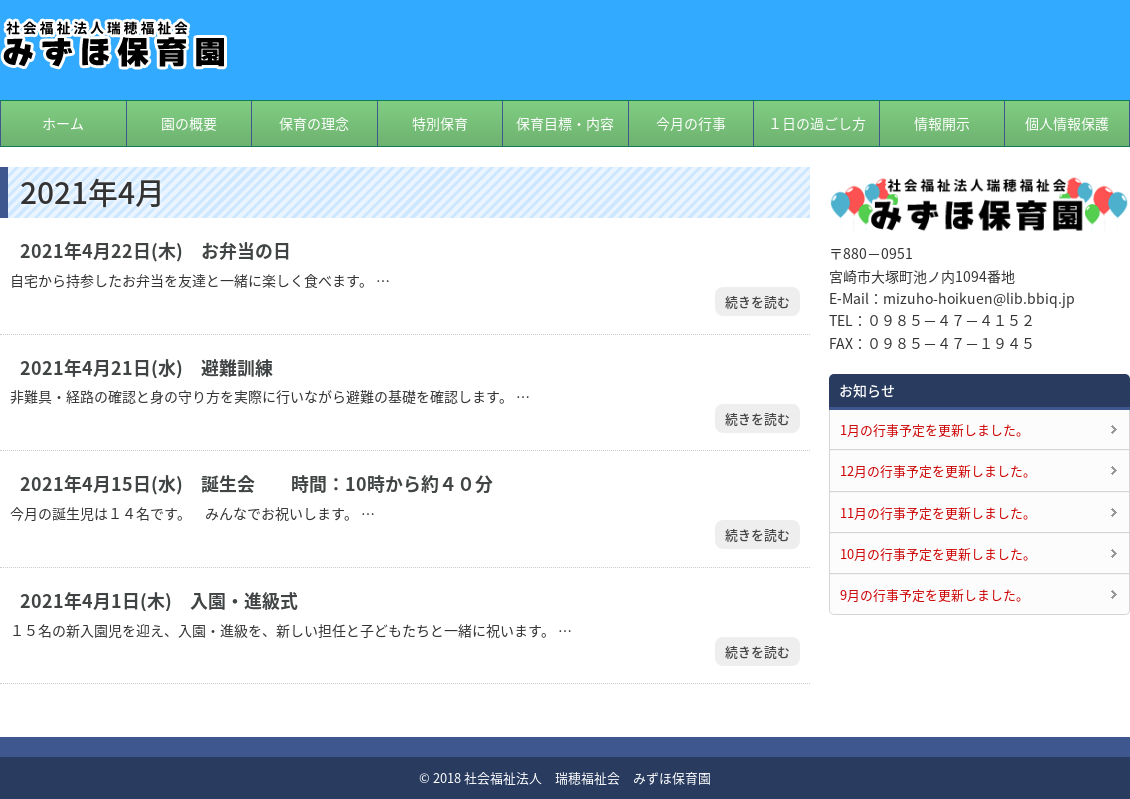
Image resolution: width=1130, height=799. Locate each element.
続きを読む (757, 301)
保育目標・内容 (565, 123)
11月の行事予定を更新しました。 (938, 512)
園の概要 (189, 123)
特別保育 (440, 123)
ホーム (63, 123)
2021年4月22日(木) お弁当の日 (155, 251)
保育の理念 (314, 123)
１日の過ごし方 (817, 123)
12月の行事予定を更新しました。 (938, 470)
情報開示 (942, 123)
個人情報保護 (1067, 123)
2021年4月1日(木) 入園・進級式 (159, 601)
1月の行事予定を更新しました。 (934, 429)
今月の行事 (691, 123)
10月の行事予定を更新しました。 (938, 553)
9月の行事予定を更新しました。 (934, 594)
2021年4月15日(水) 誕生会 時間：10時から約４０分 (256, 484)
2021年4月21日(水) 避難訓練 (146, 368)
